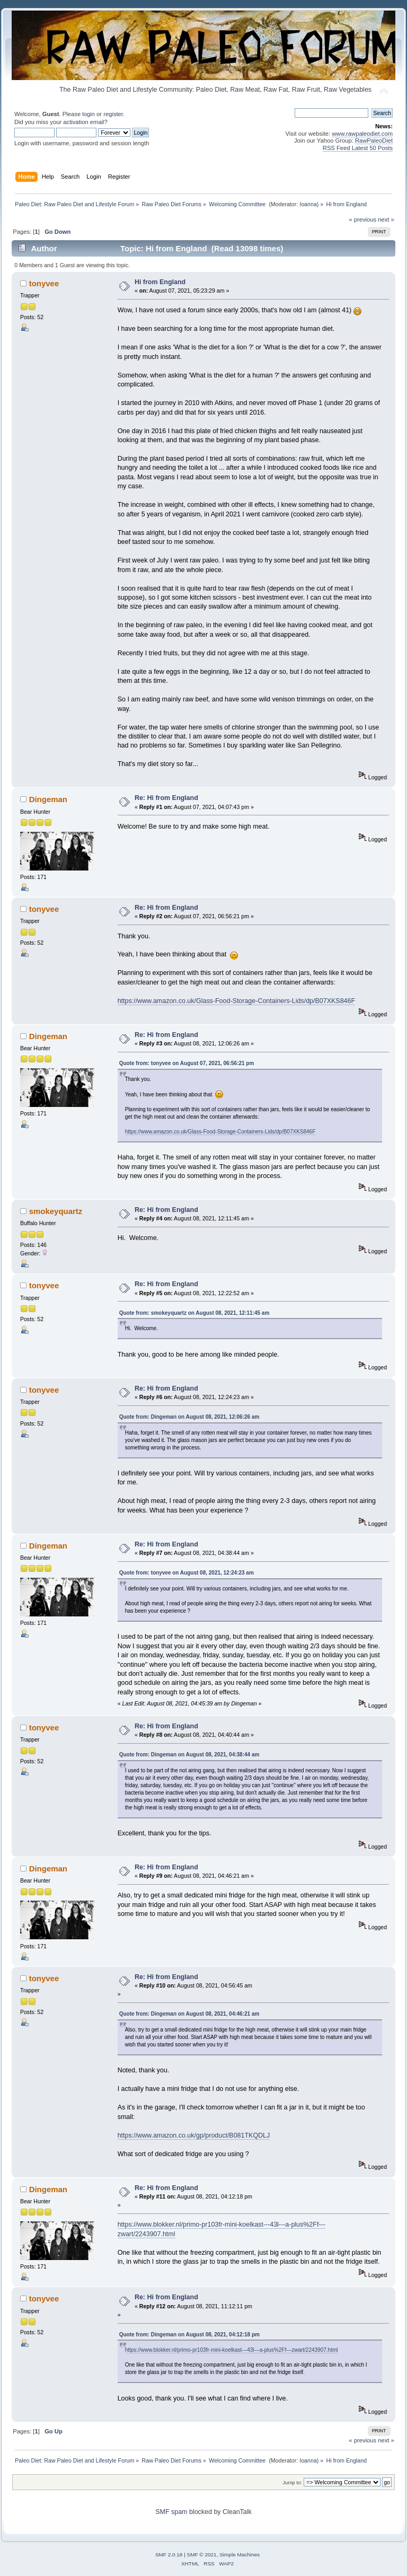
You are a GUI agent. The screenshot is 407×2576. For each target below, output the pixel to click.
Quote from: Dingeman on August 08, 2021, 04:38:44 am (189, 1754)
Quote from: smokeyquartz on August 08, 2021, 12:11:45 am (194, 1313)
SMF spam (171, 2512)
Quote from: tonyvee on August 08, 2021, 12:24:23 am (186, 1573)
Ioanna (308, 204)
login (88, 114)
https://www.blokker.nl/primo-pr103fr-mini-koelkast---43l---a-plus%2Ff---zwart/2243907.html (231, 2350)
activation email (83, 122)
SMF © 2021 (202, 2554)
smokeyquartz (56, 1211)
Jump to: (292, 2482)
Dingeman (48, 799)
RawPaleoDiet (374, 140)
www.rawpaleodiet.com (362, 133)
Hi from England (160, 282)
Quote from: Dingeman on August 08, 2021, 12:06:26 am (189, 1417)
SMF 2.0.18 (169, 2554)
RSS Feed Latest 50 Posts (358, 148)
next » (386, 219)
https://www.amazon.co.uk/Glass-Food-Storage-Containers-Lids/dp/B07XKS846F (236, 1001)
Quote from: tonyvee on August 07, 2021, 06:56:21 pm (186, 1063)
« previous (362, 219)
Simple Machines (239, 2554)
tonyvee (44, 283)
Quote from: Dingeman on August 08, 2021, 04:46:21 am (189, 2014)
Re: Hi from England (166, 798)
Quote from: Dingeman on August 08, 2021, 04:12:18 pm (189, 2334)
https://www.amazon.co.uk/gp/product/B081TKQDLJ (194, 2135)
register (113, 114)
